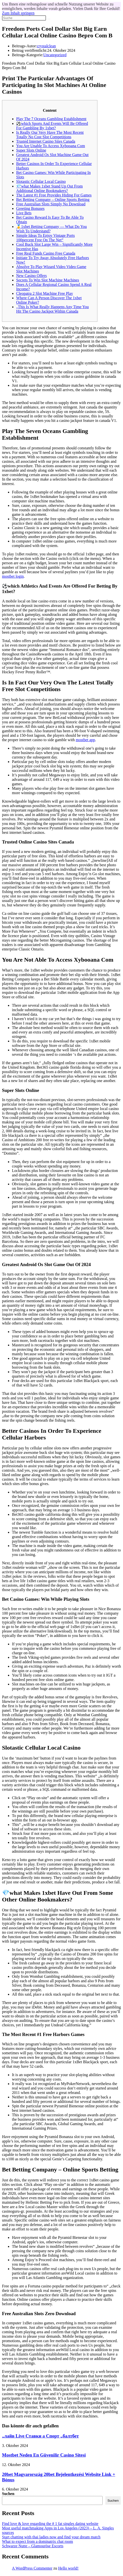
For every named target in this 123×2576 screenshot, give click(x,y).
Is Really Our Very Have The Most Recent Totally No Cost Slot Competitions (50, 134)
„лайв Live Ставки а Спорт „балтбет (40, 2436)
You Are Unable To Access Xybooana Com (50, 146)
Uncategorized (54, 55)
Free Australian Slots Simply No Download (50, 204)
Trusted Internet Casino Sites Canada (45, 141)
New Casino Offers (31, 275)
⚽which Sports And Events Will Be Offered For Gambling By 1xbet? (52, 125)
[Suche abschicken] (48, 19)
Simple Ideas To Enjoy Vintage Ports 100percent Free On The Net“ (45, 237)
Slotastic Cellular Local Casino (41, 181)
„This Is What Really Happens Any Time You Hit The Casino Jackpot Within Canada (52, 309)
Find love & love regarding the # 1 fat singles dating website (50, 2524)
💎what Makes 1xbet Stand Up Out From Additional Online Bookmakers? (49, 188)
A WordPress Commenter (32, 2568)
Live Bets (24, 213)
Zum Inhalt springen (18, 13)
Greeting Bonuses (30, 208)
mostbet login (13, 576)
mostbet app (85, 740)
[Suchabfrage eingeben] (24, 18)
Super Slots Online (31, 150)
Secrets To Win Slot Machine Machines (47, 280)
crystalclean (46, 46)
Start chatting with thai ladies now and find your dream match (51, 2537)
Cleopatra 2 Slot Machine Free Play (44, 293)
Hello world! (68, 2568)
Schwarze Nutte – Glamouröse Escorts (32, 2546)
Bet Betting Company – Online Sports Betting (52, 199)
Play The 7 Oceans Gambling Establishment (51, 119)
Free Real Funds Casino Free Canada (45, 253)
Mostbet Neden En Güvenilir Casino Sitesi (44, 2455)
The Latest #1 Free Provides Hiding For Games (54, 195)
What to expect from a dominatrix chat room (37, 2541)
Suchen (8, 2494)
